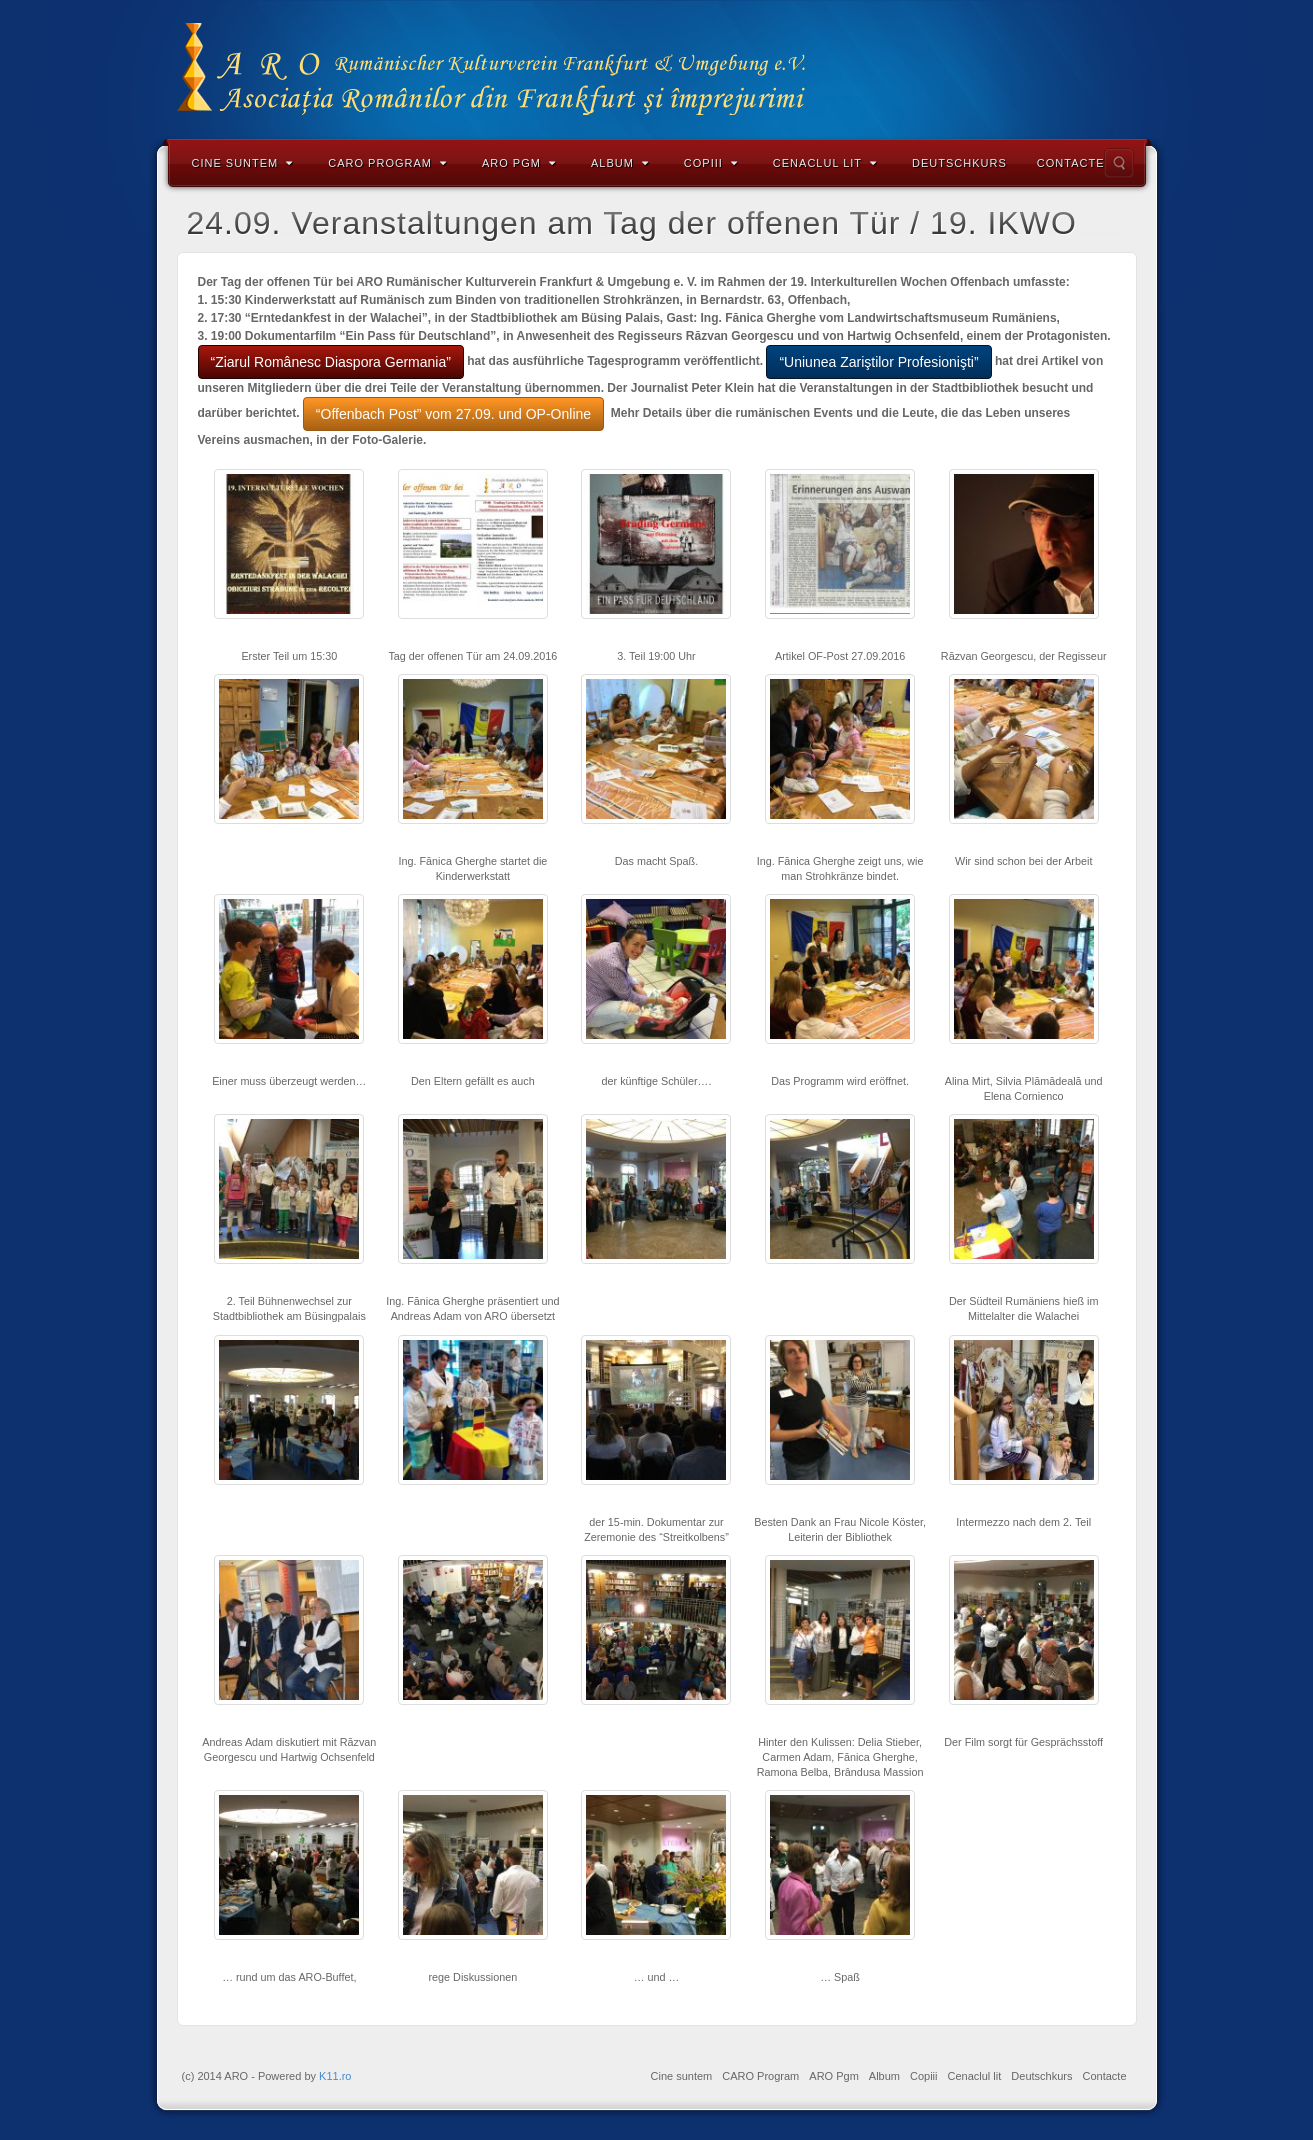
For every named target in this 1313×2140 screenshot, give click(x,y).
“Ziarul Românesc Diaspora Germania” (331, 362)
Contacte (1071, 163)
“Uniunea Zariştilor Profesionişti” (878, 362)
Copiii (711, 163)
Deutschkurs (959, 163)
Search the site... (1119, 163)
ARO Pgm (519, 163)
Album (620, 163)
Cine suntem (243, 163)
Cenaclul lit (825, 163)
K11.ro (335, 2076)
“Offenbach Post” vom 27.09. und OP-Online (453, 414)
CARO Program (387, 163)
